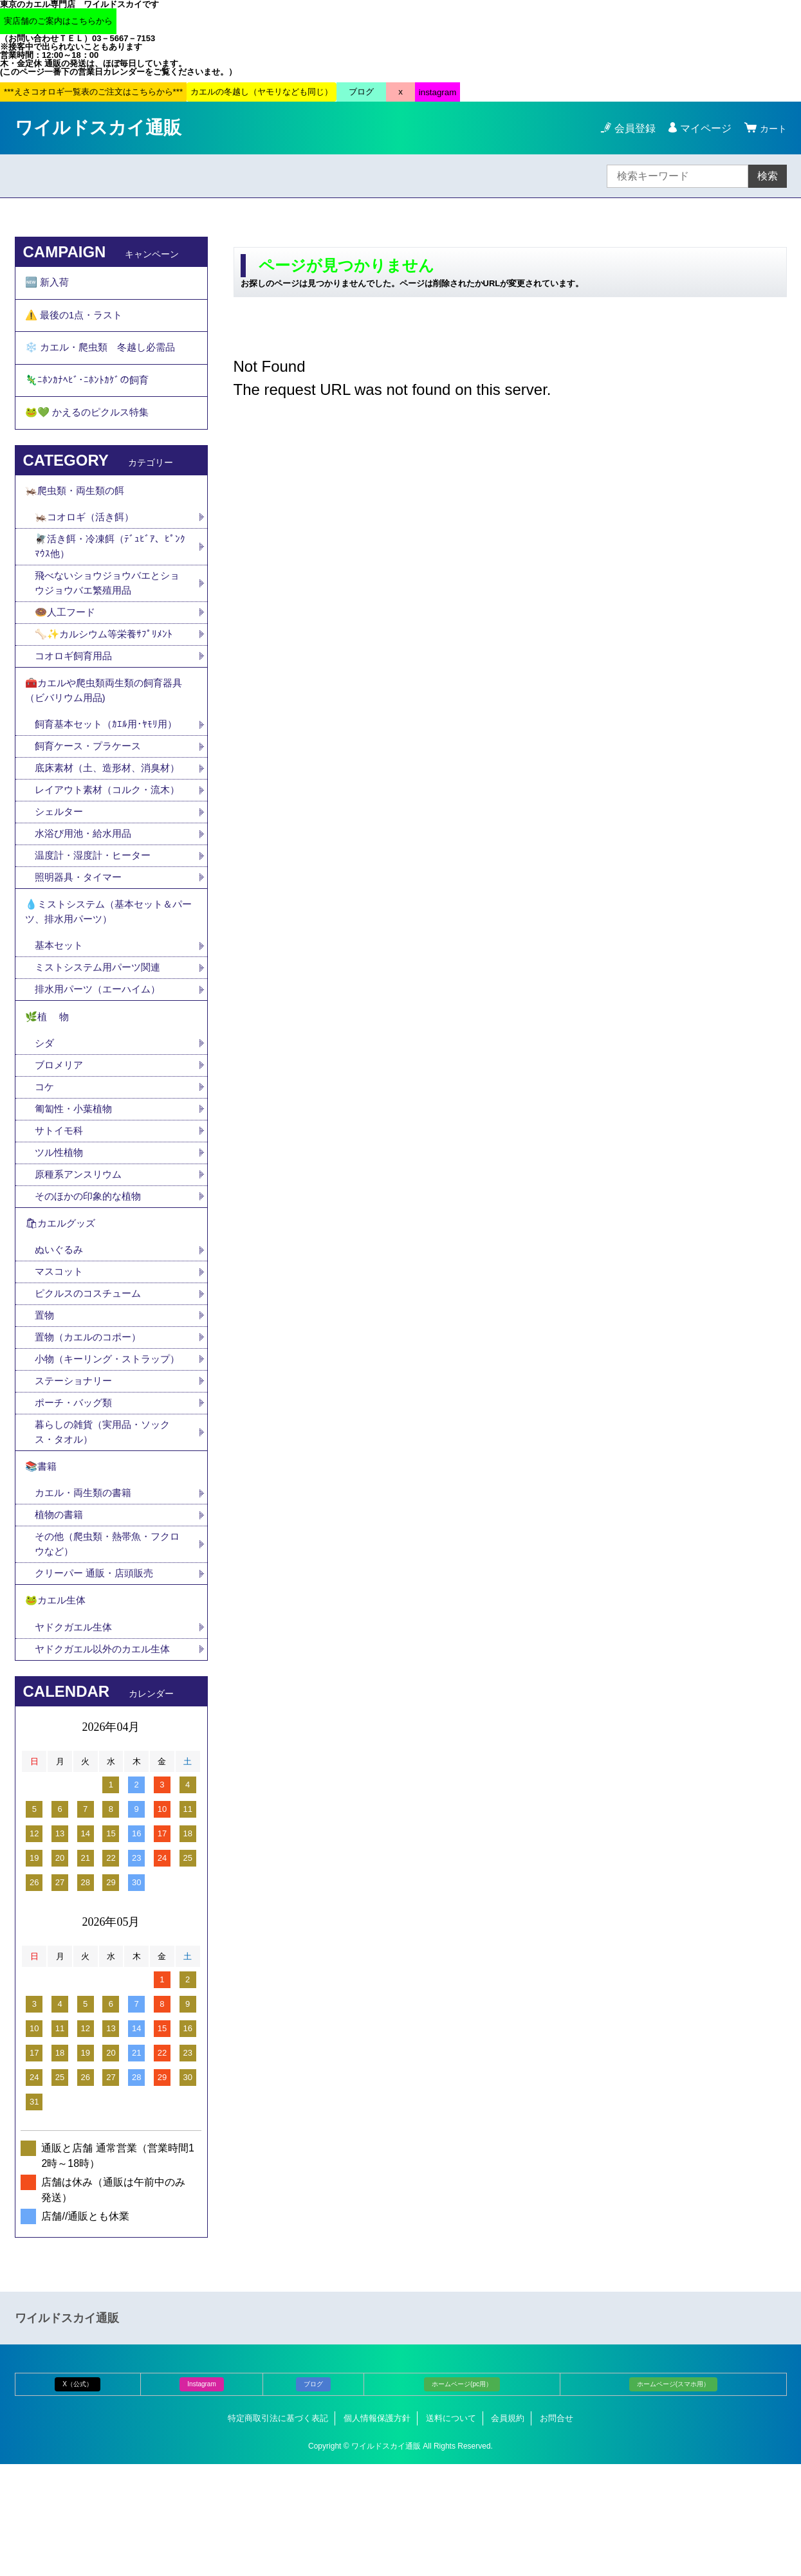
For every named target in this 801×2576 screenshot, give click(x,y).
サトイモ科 (60, 1204)
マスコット (60, 1351)
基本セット (66, 1012)
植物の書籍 (66, 1619)
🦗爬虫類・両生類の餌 (78, 506)
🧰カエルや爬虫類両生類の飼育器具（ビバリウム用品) (108, 715)
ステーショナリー (76, 1479)
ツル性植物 (60, 1226)
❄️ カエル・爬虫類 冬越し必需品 (105, 354)
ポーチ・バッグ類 (76, 1502)
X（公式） (77, 2495)
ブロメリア (66, 1136)
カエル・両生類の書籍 (86, 1597)
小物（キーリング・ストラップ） (102, 1449)
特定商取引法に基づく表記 (278, 2529)
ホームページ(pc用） (462, 2495)
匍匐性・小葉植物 (76, 1181)
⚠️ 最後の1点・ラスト (77, 319)
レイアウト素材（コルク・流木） (102, 841)
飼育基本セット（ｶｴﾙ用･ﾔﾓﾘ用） (109, 750)
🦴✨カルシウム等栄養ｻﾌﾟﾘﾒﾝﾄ (107, 655)
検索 (767, 175)
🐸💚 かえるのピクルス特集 (90, 425)
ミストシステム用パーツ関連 (107, 1034)
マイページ (702, 128)
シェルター (66, 871)
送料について (451, 2529)
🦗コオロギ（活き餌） (87, 534)
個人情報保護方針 (377, 2529)
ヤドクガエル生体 (76, 1737)
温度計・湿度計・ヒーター (96, 916)
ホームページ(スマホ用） (673, 2495)
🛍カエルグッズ (62, 1300)
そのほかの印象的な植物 (91, 1271)
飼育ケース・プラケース (91, 773)
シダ (50, 1114)
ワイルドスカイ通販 (98, 128)
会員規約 (507, 2529)
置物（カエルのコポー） (91, 1419)
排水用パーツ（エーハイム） (102, 1057)
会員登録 (631, 128)
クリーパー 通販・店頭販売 (98, 1680)
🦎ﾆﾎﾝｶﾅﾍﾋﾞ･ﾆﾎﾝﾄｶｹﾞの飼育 (88, 390)
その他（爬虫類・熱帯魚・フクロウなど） (107, 1650)
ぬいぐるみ (60, 1329)
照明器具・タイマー (81, 939)
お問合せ (556, 2529)
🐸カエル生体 (57, 1709)
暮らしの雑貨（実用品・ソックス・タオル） (107, 1532)
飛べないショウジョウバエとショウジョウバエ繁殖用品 (107, 603)
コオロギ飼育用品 (76, 678)
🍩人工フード (67, 633)
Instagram (201, 2495)
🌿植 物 (48, 1086)
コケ (50, 1159)
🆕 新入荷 (48, 284)
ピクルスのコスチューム (91, 1374)
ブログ (313, 2495)
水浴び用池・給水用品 (91, 894)
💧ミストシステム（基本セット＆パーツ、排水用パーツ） (108, 976)
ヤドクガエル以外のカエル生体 (107, 1760)
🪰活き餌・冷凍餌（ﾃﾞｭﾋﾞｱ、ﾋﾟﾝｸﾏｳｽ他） (111, 565)
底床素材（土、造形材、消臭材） (102, 803)
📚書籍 (42, 1569)
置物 (45, 1396)
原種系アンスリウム (81, 1249)
